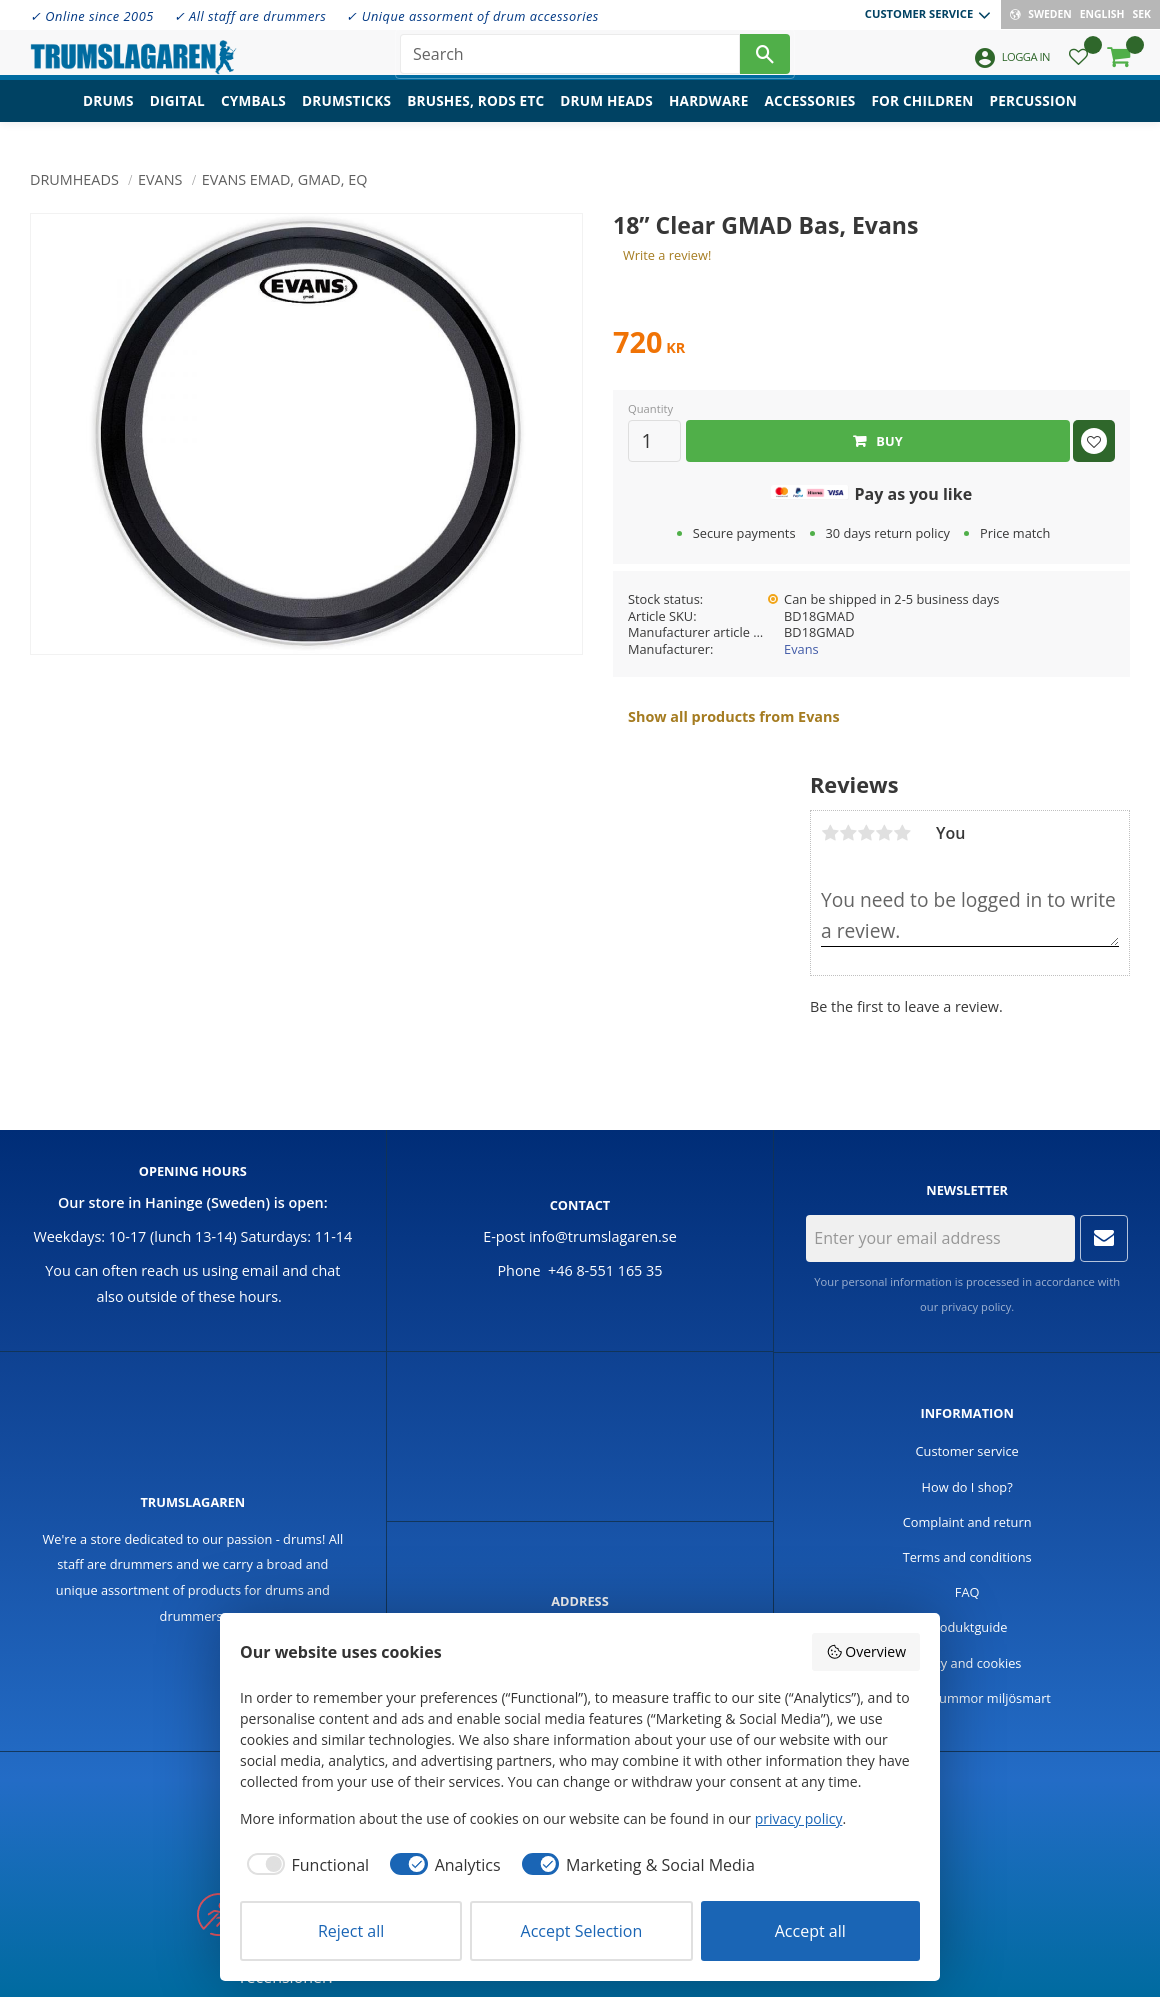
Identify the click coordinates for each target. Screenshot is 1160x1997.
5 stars (902, 833)
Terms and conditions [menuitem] (967, 1557)
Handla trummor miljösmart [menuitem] (967, 1698)
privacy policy (976, 1306)
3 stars (866, 833)
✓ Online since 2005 (92, 16)
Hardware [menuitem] (709, 115)
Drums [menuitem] (108, 115)
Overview (866, 1651)
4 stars (884, 833)
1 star (830, 833)
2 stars (848, 833)
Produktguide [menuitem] (967, 1627)
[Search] (765, 60)
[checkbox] (304, 1865)
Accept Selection (582, 1931)
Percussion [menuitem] (1033, 115)
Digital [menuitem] (177, 115)
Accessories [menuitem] (810, 115)
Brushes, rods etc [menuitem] (475, 115)
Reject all (351, 1931)
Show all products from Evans (734, 716)
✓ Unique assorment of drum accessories (472, 16)
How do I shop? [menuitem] (967, 1487)
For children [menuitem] (922, 115)
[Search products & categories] (570, 60)
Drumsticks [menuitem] (346, 115)
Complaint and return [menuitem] (967, 1522)
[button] (1078, 65)
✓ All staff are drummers (250, 16)
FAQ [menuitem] (967, 1592)
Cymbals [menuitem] (253, 115)
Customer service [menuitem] (919, 13)
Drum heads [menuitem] (606, 115)
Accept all (810, 1931)
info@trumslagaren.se (603, 1236)
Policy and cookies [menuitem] (967, 1663)
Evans (801, 649)
